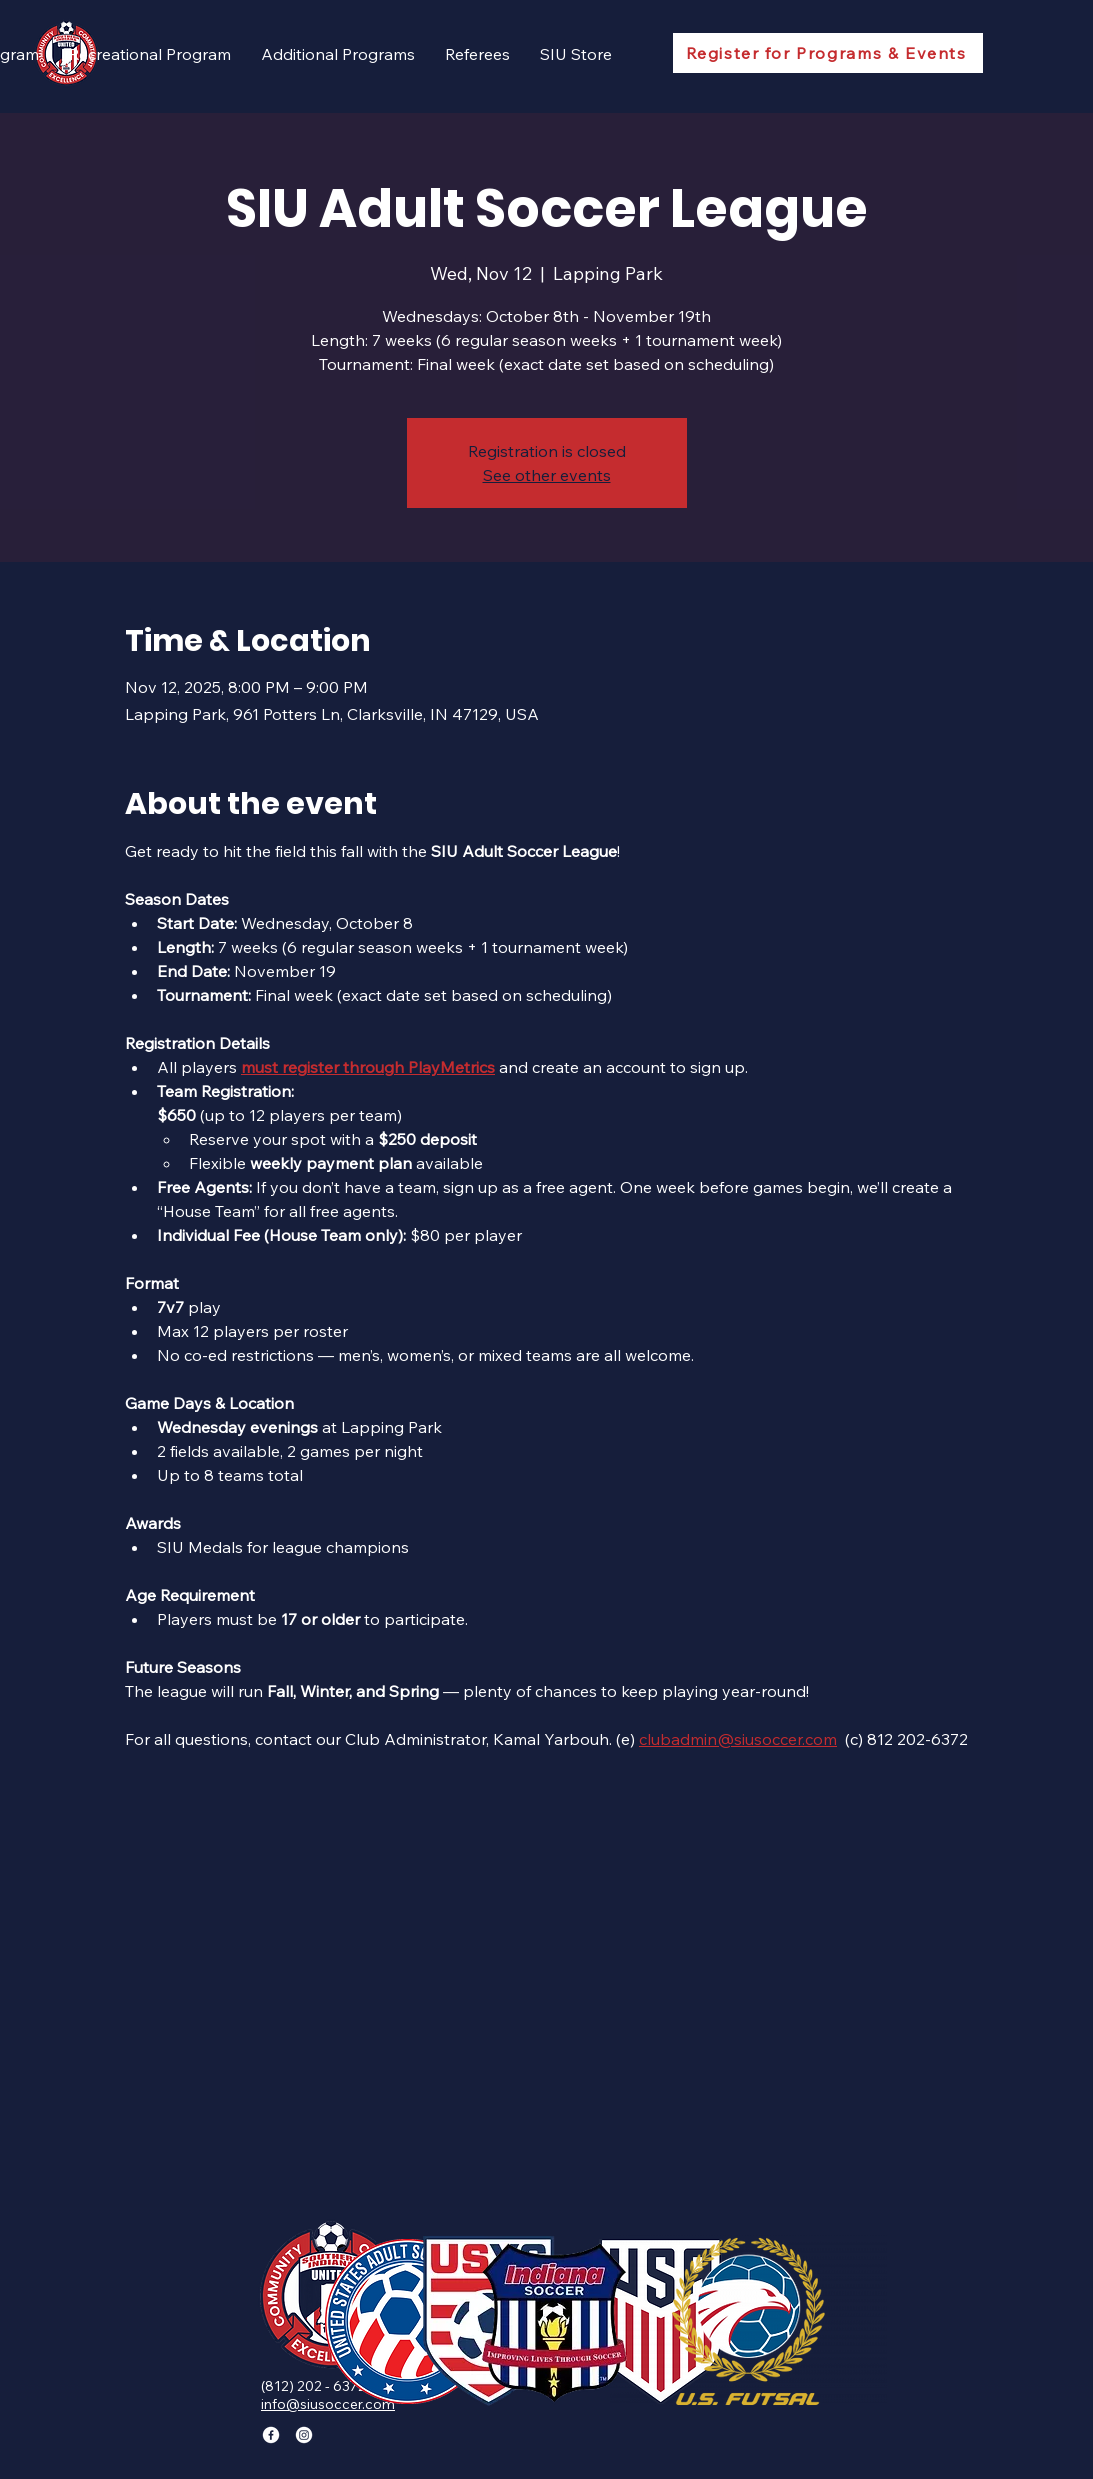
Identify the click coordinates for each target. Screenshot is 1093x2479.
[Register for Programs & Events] (828, 53)
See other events (547, 475)
